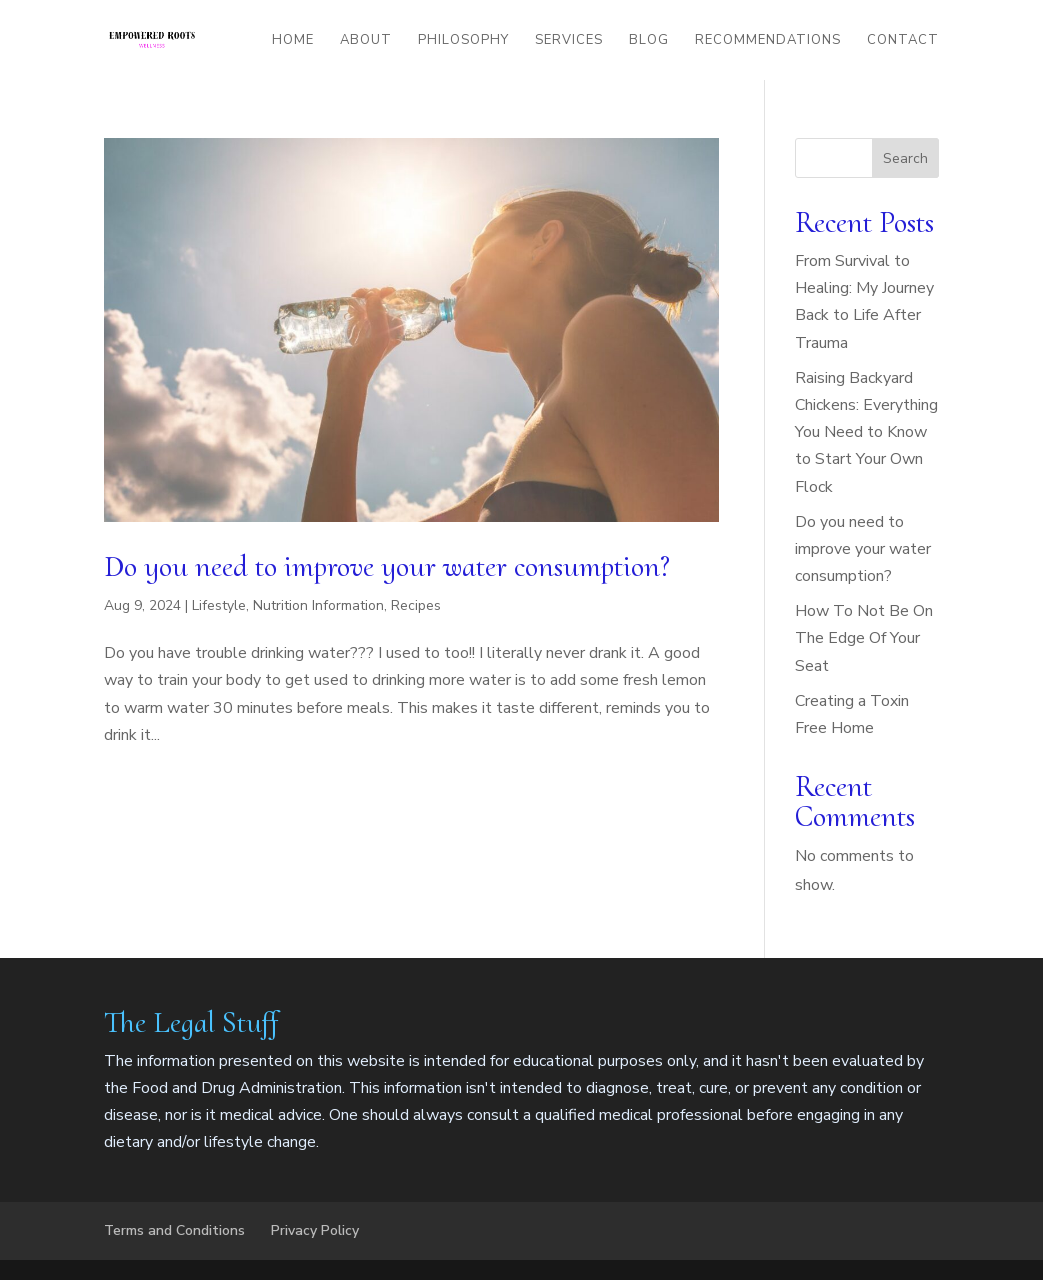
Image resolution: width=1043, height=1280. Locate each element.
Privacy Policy (315, 1230)
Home (293, 41)
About (366, 41)
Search (905, 158)
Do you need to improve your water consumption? (387, 566)
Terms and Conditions (174, 1230)
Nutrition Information (318, 605)
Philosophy (463, 41)
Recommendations (768, 41)
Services (569, 41)
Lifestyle (219, 605)
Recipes (416, 605)
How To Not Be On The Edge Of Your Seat (864, 638)
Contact (903, 41)
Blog (649, 41)
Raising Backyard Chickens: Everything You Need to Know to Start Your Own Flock (866, 432)
